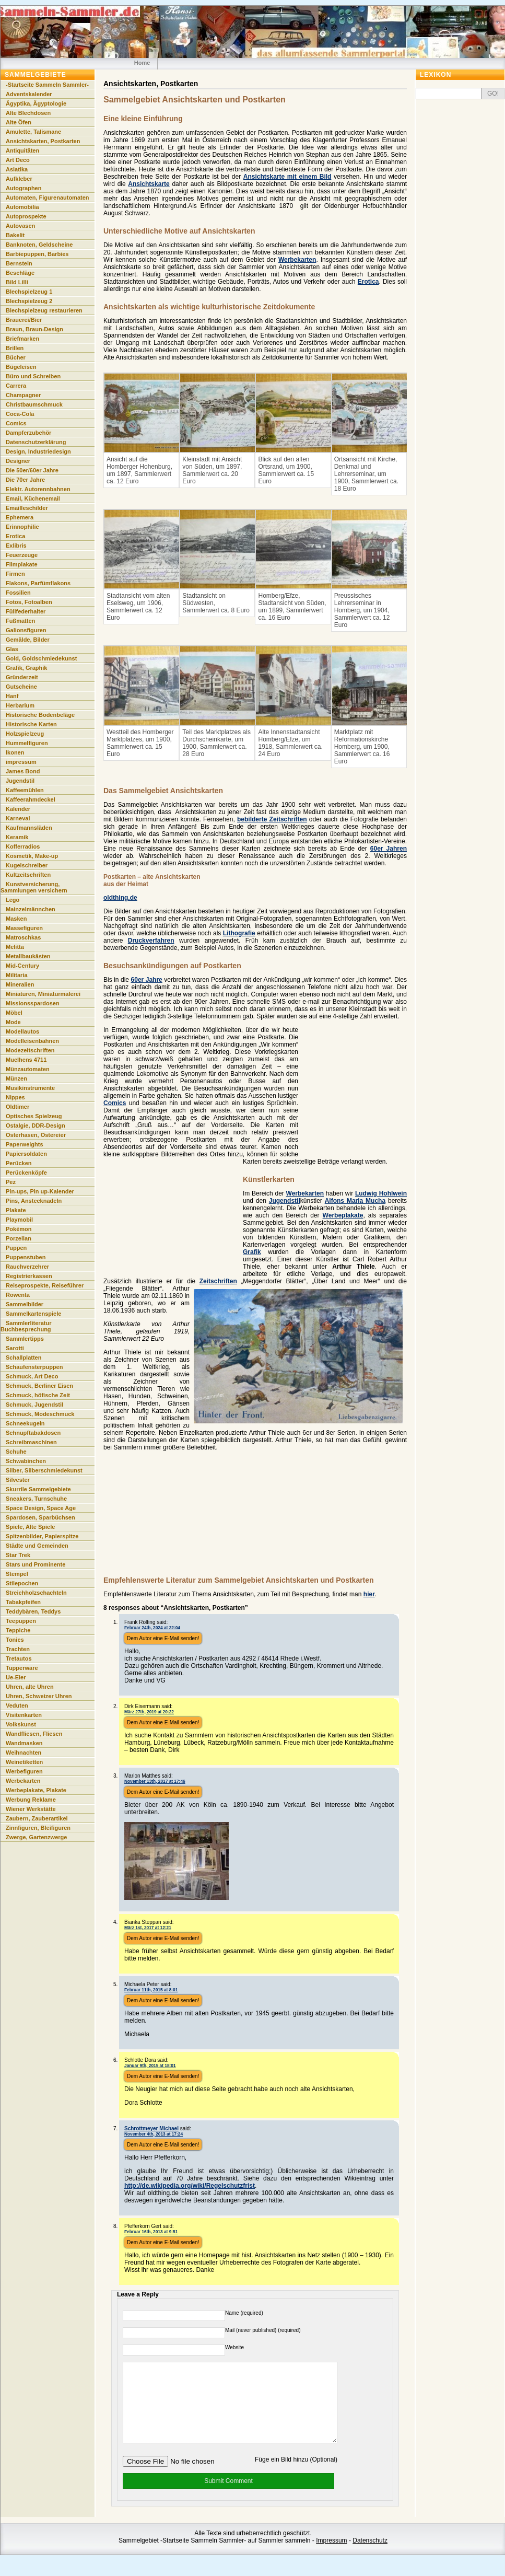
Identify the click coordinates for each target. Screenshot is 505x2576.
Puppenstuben (25, 1257)
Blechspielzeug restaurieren (44, 310)
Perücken (19, 1163)
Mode (13, 1022)
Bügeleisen (21, 367)
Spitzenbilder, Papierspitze (42, 1536)
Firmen (15, 574)
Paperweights (24, 1144)
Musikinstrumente (30, 1088)
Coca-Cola (20, 414)
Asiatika (17, 169)
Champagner (23, 395)
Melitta (15, 947)
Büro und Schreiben (33, 376)
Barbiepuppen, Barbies (37, 254)
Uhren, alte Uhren (30, 1687)
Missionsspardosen (33, 1003)
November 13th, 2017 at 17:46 (154, 1781)
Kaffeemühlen (25, 790)
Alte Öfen (18, 122)
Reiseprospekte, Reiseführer (45, 1285)
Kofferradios (23, 846)
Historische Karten (31, 724)
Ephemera (19, 517)
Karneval (18, 818)
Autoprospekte (26, 216)
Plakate (16, 1210)
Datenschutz (370, 2556)
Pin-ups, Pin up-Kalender (40, 1191)
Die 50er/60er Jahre (32, 470)
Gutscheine (21, 686)
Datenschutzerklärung (36, 442)
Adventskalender (29, 94)
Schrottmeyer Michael (151, 2128)
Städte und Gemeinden (37, 1545)
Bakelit (15, 235)
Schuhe (16, 1451)
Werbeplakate (343, 1215)
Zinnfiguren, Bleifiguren (38, 1828)
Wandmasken (24, 1743)
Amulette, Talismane (33, 132)
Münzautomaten (28, 1069)
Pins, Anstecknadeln (34, 1201)
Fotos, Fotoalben (29, 602)
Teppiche (18, 1630)
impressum (21, 762)
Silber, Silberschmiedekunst (44, 1470)
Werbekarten (297, 259)
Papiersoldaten (26, 1154)
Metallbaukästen (28, 956)
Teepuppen (21, 1621)
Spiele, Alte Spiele (30, 1527)
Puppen (16, 1248)
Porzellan (18, 1238)
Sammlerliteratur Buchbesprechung (26, 1326)
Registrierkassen (29, 1276)
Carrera (16, 385)
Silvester (18, 1480)
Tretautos (19, 1658)
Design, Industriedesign (38, 451)
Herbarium (20, 705)
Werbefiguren (24, 1771)
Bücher (16, 357)
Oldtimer (17, 1107)
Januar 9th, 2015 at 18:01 (150, 2065)
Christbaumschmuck (34, 404)
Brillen (15, 348)
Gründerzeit (22, 677)
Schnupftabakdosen (33, 1433)
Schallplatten (23, 1357)
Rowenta (18, 1295)
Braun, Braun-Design (34, 329)
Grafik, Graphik (26, 668)
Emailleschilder (27, 508)
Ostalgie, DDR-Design (35, 1125)
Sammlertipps (25, 1339)
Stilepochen (22, 1583)
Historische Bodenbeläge (40, 715)
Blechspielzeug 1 (29, 291)
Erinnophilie (22, 527)
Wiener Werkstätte (31, 1809)
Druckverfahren (151, 940)
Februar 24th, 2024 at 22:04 (152, 1627)
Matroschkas (23, 937)
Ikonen (15, 752)
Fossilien (18, 592)
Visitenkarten (24, 1715)
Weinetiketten (24, 1762)
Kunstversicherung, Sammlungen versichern (34, 887)
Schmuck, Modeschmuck (40, 1414)
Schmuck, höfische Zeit (38, 1395)
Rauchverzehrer (27, 1266)
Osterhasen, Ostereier (36, 1135)
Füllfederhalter (25, 611)
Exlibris (16, 545)
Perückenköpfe (26, 1172)
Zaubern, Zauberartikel (37, 1818)
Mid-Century (22, 965)
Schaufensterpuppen (34, 1367)
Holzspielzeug (25, 733)
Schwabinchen (26, 1461)
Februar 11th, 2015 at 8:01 (151, 1989)
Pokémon (19, 1229)
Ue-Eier (16, 1677)
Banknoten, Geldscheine (39, 244)
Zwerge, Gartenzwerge (36, 1837)
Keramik (17, 837)
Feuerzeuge (22, 555)
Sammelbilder (24, 1304)
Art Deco (18, 160)
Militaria (17, 975)
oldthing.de (120, 897)
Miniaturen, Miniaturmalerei (43, 994)
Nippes (15, 1097)
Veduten (17, 1705)
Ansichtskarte (148, 184)
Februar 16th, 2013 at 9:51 (151, 2231)
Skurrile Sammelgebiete (38, 1489)
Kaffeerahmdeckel (30, 799)
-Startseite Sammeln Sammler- (47, 85)
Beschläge (20, 273)
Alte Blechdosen (28, 113)
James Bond (23, 771)
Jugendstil (284, 1200)
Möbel (14, 1012)
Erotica (368, 281)
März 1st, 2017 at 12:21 (147, 1927)
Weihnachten (23, 1752)
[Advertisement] (249, 1519)
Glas (12, 649)
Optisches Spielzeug (34, 1116)
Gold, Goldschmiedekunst (41, 658)
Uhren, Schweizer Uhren (39, 1696)
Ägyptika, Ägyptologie (36, 103)
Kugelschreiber (27, 865)
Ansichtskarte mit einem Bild (287, 176)
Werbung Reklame (31, 1799)
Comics (114, 1103)
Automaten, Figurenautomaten (47, 197)
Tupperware (22, 1668)
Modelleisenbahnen (32, 1041)
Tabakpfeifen (23, 1602)
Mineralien (20, 984)
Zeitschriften (218, 1281)
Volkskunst (21, 1724)
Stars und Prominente (35, 1564)
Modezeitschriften (30, 1050)
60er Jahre (146, 979)
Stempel (17, 1574)
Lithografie (239, 933)
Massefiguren (24, 928)
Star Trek (18, 1555)
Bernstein (19, 263)
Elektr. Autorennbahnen (38, 489)
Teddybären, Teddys (33, 1611)
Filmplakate (22, 564)
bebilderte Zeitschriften (272, 819)
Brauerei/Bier (24, 320)
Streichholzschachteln (36, 1592)
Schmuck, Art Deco (32, 1376)
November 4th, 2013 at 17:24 (153, 2134)
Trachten (18, 1649)
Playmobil (19, 1219)
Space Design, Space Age (41, 1508)
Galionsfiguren (26, 630)
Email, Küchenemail (33, 498)
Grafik (252, 1252)
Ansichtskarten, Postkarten (43, 141)
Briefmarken (22, 338)
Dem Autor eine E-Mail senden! (163, 1638)
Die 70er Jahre (25, 480)
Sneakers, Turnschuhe (36, 1498)
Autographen (23, 188)
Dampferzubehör (28, 433)
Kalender (18, 809)
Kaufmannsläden (29, 828)
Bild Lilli (17, 282)
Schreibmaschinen (31, 1442)
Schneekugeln (25, 1423)
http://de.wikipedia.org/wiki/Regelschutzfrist (189, 2185)
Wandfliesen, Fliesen (34, 1734)
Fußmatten (20, 621)
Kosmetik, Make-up (32, 856)
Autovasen (20, 226)
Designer (18, 461)
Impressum (331, 2556)
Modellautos (22, 1031)
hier (369, 1594)
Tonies (15, 1640)
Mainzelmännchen (30, 909)
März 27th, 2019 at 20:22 (149, 1711)
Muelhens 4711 (26, 1060)
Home (142, 63)
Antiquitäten (22, 150)
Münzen (16, 1078)
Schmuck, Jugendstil (34, 1404)
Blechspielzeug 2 (29, 301)
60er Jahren (388, 848)
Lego (12, 900)
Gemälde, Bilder (28, 639)
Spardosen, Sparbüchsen (40, 1517)
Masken (16, 918)
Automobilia (22, 207)
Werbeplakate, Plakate (36, 1790)
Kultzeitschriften (28, 875)
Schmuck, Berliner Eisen (39, 1386)
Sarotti (15, 1348)
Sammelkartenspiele (33, 1313)
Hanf (12, 696)
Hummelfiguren (27, 743)
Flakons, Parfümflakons (38, 583)
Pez (11, 1182)
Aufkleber (19, 179)
